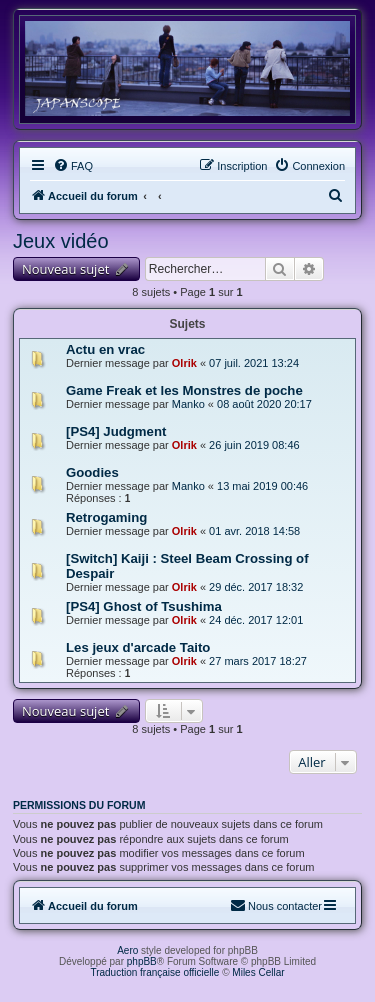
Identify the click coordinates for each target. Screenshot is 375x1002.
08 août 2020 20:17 (264, 404)
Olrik (184, 363)
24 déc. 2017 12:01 (256, 620)
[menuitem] (73, 166)
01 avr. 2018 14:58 (254, 531)
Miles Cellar (258, 972)
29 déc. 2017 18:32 (256, 587)
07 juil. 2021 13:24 (254, 363)
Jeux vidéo (61, 241)
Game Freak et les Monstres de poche (184, 390)
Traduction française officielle (154, 972)
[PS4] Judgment (116, 431)
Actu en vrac (105, 349)
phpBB (142, 961)
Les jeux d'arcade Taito (138, 647)
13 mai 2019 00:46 (262, 486)
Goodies (92, 472)
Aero (127, 950)
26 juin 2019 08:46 (254, 445)
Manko (188, 404)
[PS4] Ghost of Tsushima (144, 606)
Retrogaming (106, 517)
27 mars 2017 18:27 (258, 661)
